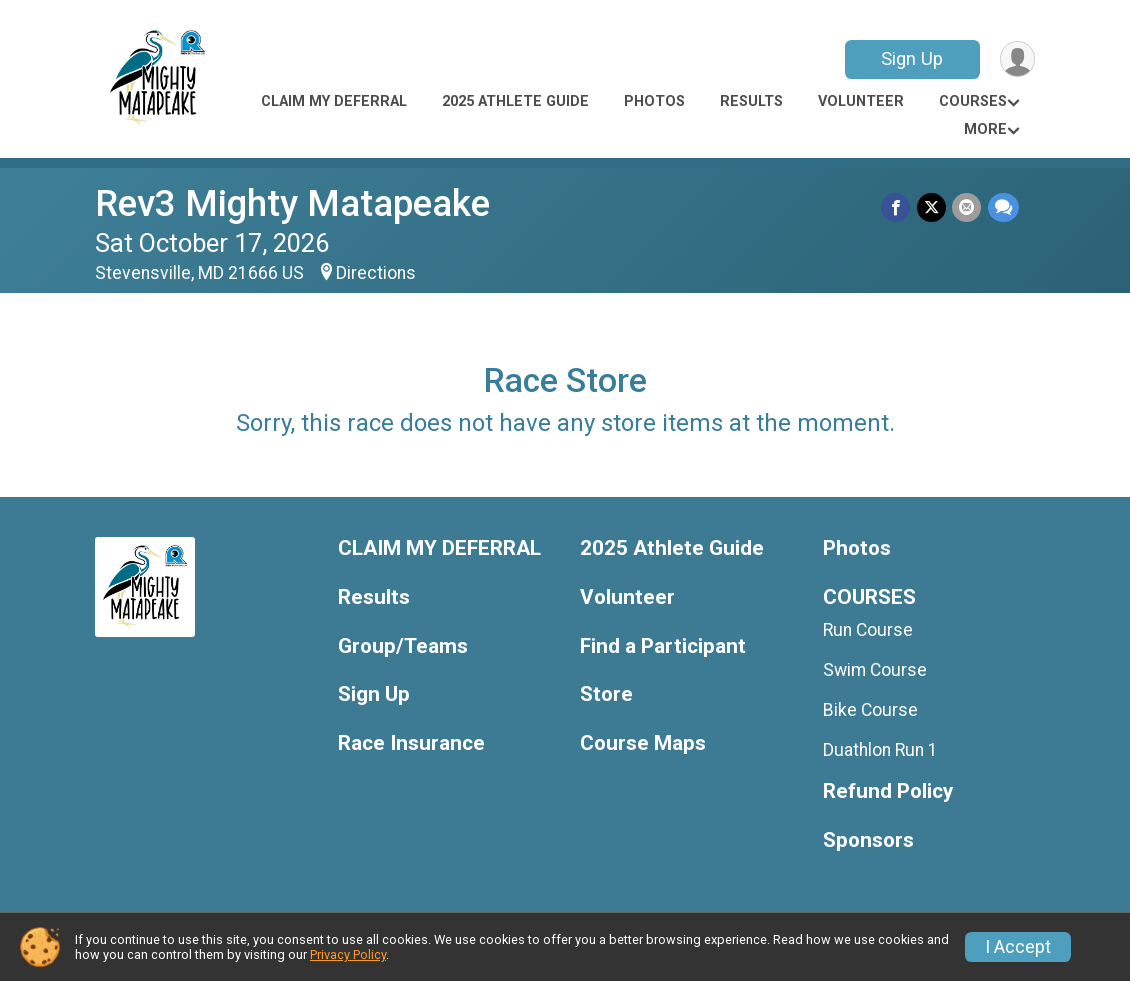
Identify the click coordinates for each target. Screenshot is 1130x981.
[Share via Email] (967, 207)
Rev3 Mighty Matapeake (292, 203)
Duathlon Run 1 (880, 750)
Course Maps (643, 743)
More (985, 129)
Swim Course (875, 670)
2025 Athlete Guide (515, 101)
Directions (376, 273)
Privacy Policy (348, 954)
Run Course (868, 630)
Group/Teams (403, 646)
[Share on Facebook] (897, 207)
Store (606, 694)
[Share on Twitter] (932, 207)
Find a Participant (663, 646)
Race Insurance (411, 743)
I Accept (1018, 947)
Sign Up (911, 58)
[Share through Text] (1003, 207)
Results (751, 101)
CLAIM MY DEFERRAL (334, 101)
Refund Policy (888, 791)
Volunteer (861, 101)
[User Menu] (1016, 59)
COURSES (973, 101)
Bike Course (870, 710)
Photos (654, 101)
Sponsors (868, 840)
